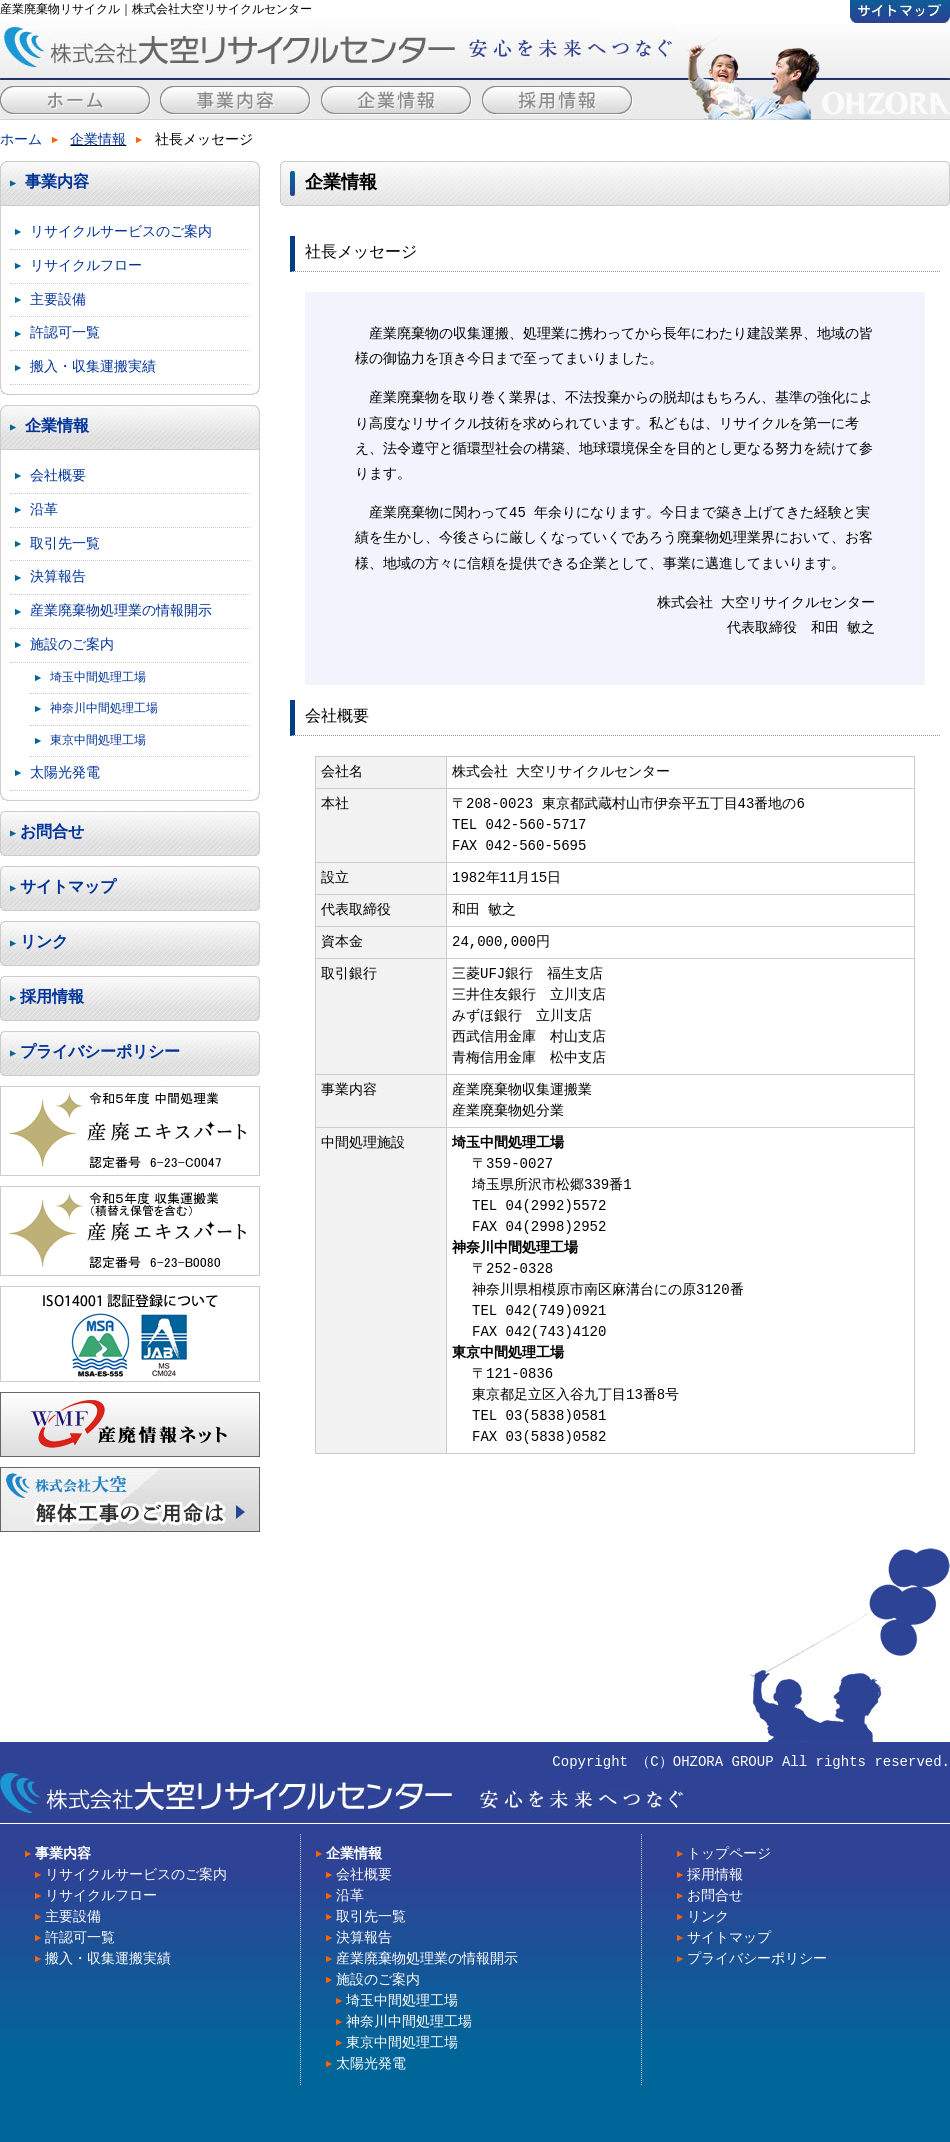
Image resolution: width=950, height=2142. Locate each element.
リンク (44, 943)
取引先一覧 (65, 543)
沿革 (44, 509)
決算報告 (58, 576)
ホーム (21, 140)
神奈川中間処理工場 (104, 708)
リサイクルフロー (86, 265)
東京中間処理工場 (98, 740)
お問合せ (52, 833)
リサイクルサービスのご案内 (121, 231)
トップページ (729, 1854)
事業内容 (57, 183)
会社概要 (58, 475)
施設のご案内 (72, 644)
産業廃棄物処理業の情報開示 (121, 610)
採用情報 (52, 998)
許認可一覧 (65, 332)
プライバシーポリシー (100, 1053)
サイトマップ (68, 888)
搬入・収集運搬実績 (93, 366)
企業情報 (98, 140)
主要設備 (58, 299)
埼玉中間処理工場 (98, 677)
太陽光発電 (65, 772)
